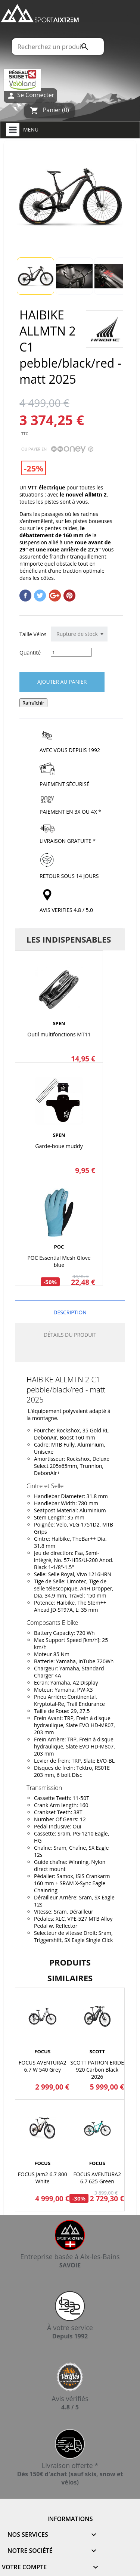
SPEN (59, 1023)
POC (59, 1246)
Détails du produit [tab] (70, 1334)
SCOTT (97, 2051)
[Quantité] (71, 652)
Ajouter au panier (62, 681)
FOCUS (42, 2051)
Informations (70, 2519)
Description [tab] (69, 1312)
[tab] (70, 1354)
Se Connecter (30, 95)
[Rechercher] (57, 46)
